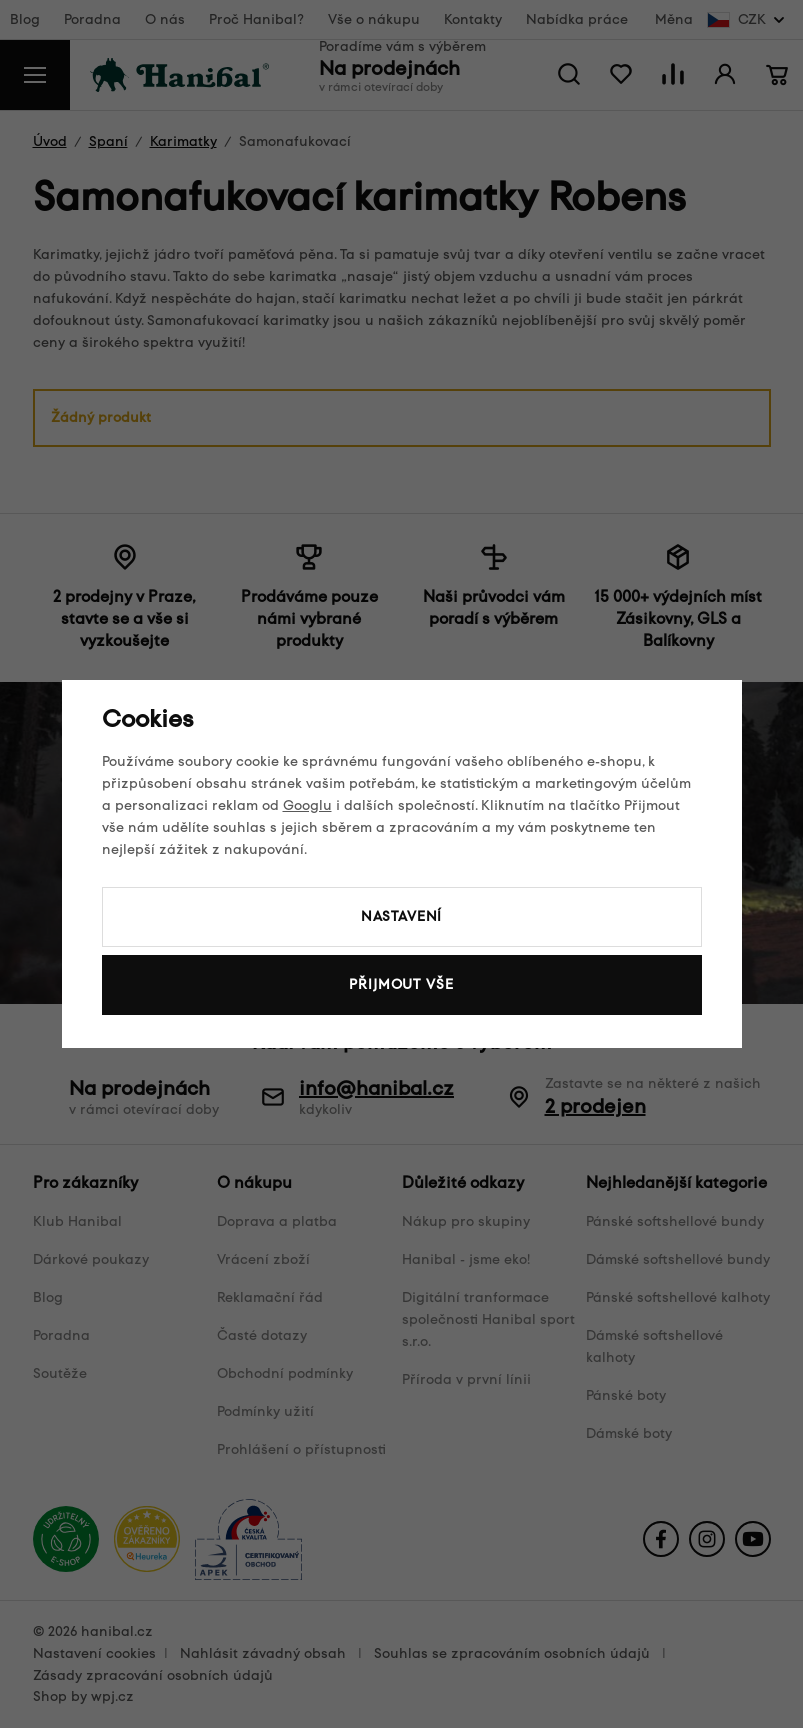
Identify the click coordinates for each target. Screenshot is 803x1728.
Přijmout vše (401, 984)
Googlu (307, 805)
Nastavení (402, 916)
